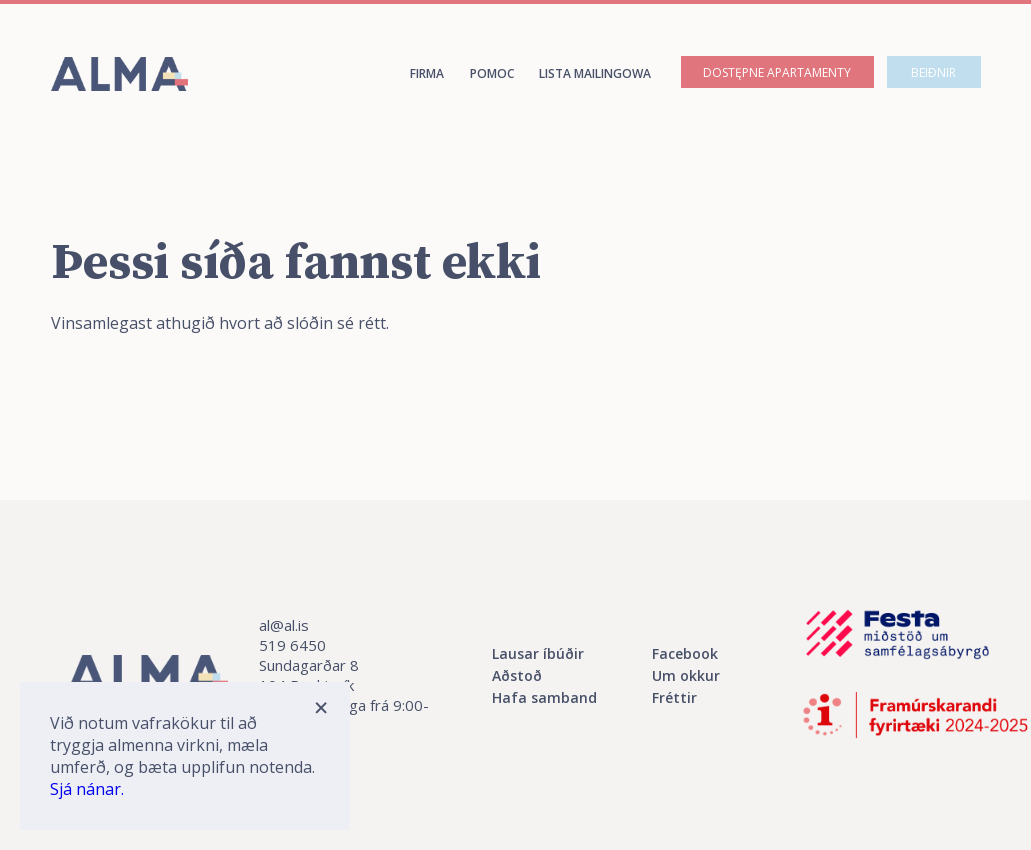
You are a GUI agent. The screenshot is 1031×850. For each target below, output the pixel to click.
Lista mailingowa (595, 73)
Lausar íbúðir (538, 653)
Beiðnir (933, 72)
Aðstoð (517, 675)
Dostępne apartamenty (777, 72)
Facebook (685, 653)
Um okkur (686, 675)
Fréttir (674, 697)
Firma (427, 73)
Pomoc (492, 73)
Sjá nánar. (87, 789)
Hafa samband (544, 697)
